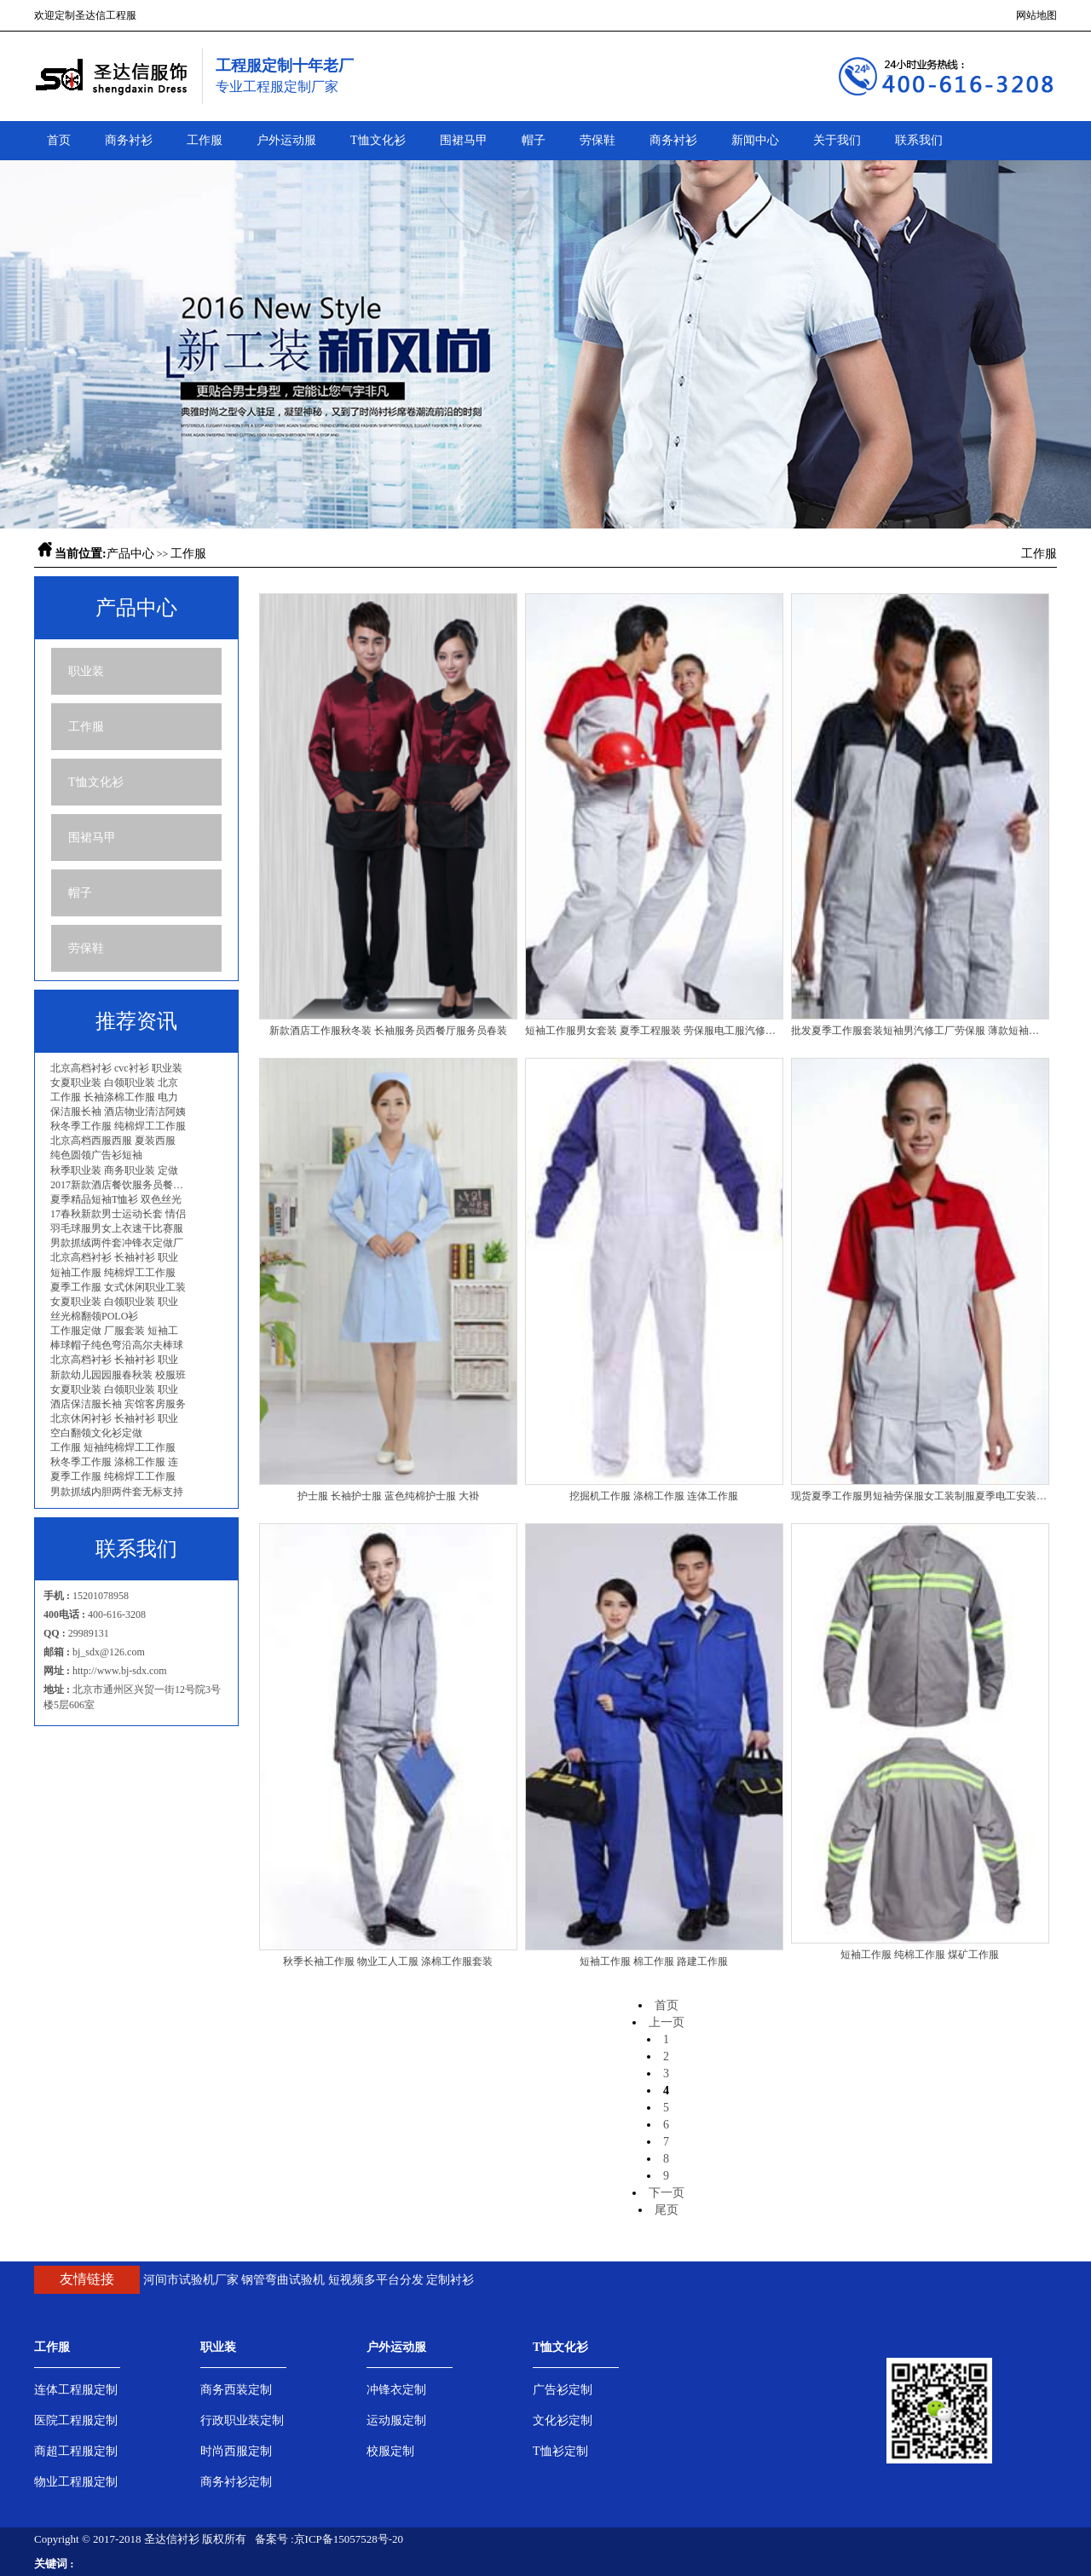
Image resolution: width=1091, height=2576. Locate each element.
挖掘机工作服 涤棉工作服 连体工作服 (653, 1496)
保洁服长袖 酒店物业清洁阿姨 (118, 1112)
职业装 (86, 671)
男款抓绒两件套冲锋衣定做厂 (116, 1243)
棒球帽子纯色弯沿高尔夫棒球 (116, 1345)
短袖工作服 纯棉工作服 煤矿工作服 (919, 1955)
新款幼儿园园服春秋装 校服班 (118, 1375)
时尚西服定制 (236, 2451)
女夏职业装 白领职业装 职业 (114, 1302)
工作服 (204, 140)
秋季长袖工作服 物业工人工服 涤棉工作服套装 (388, 1961)
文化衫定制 (562, 2420)
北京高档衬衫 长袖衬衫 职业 (114, 1257)
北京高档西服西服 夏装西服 (113, 1140)
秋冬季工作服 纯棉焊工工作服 (118, 1126)
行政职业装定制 (242, 2420)
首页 (59, 140)
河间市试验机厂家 (191, 2279)
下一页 (666, 2192)
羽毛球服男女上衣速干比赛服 (116, 1228)
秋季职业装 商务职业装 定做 (114, 1170)
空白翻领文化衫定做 (96, 1433)
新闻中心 (755, 140)
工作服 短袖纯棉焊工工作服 (113, 1447)
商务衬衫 (129, 140)
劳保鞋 (597, 140)
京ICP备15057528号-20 (349, 2539)
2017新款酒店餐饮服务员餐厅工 (121, 1185)
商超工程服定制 (76, 2451)
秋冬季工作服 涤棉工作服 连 (114, 1462)
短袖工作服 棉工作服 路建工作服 (654, 1961)
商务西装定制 (236, 2389)
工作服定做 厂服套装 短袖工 (114, 1331)
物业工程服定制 (76, 2481)
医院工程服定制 (76, 2420)
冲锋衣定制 (396, 2389)
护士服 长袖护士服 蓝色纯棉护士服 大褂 (388, 1496)
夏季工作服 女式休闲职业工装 (118, 1287)
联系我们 (919, 140)
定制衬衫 (450, 2279)
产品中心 (130, 553)
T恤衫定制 (560, 2451)
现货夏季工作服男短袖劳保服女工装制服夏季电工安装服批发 (920, 1496)
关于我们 (837, 140)
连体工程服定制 (76, 2389)
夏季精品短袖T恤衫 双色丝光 (116, 1199)
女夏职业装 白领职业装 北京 (114, 1083)
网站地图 (1036, 15)
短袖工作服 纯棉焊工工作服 (113, 1273)
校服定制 (390, 2451)
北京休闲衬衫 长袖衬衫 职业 (114, 1418)
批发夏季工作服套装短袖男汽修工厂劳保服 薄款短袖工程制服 (920, 1031)
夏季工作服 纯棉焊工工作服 (113, 1476)
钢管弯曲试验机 (283, 2279)
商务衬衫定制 (236, 2481)
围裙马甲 (464, 140)
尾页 (666, 2209)
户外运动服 (286, 140)
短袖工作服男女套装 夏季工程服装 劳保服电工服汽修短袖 (654, 1031)
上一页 (666, 2022)
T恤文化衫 (378, 140)
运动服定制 (396, 2420)
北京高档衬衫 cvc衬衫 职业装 (116, 1068)
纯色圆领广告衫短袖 (96, 1155)
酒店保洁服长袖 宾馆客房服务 (118, 1404)
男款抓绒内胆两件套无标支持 (116, 1492)
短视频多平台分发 (376, 2279)
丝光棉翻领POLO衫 (94, 1316)
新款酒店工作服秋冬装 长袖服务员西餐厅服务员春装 (388, 1031)
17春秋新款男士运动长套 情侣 (118, 1214)
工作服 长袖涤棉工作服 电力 (114, 1097)
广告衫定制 (562, 2389)
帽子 (534, 140)
